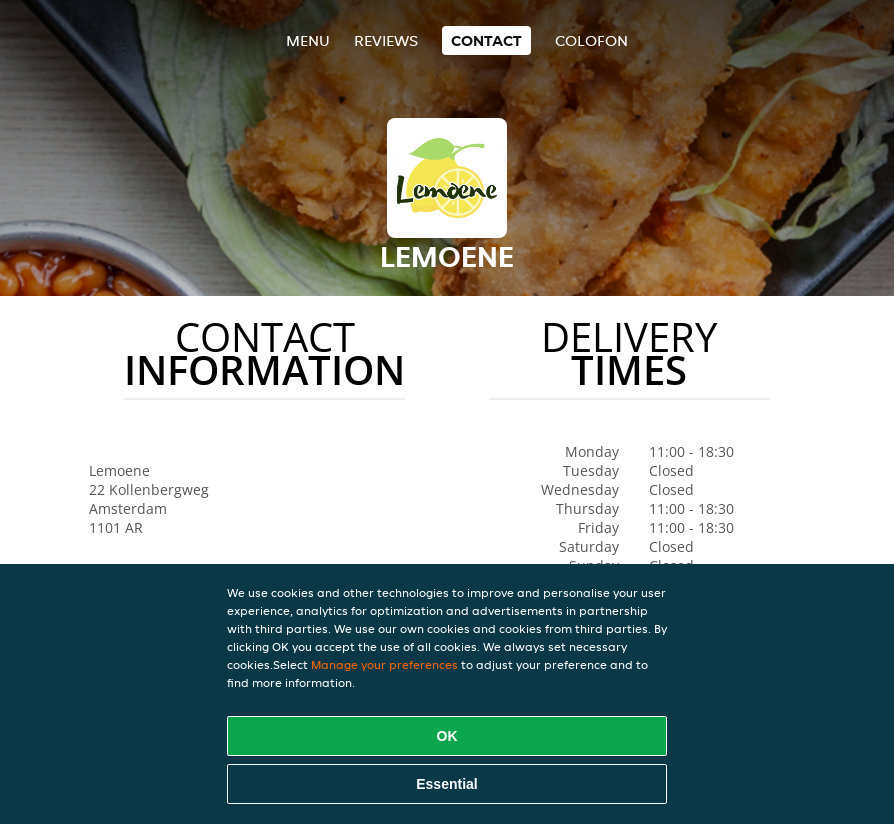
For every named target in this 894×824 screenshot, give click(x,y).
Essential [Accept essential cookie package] (446, 784)
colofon (591, 40)
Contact (486, 40)
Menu (308, 40)
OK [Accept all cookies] (447, 736)
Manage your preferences (384, 664)
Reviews (386, 40)
